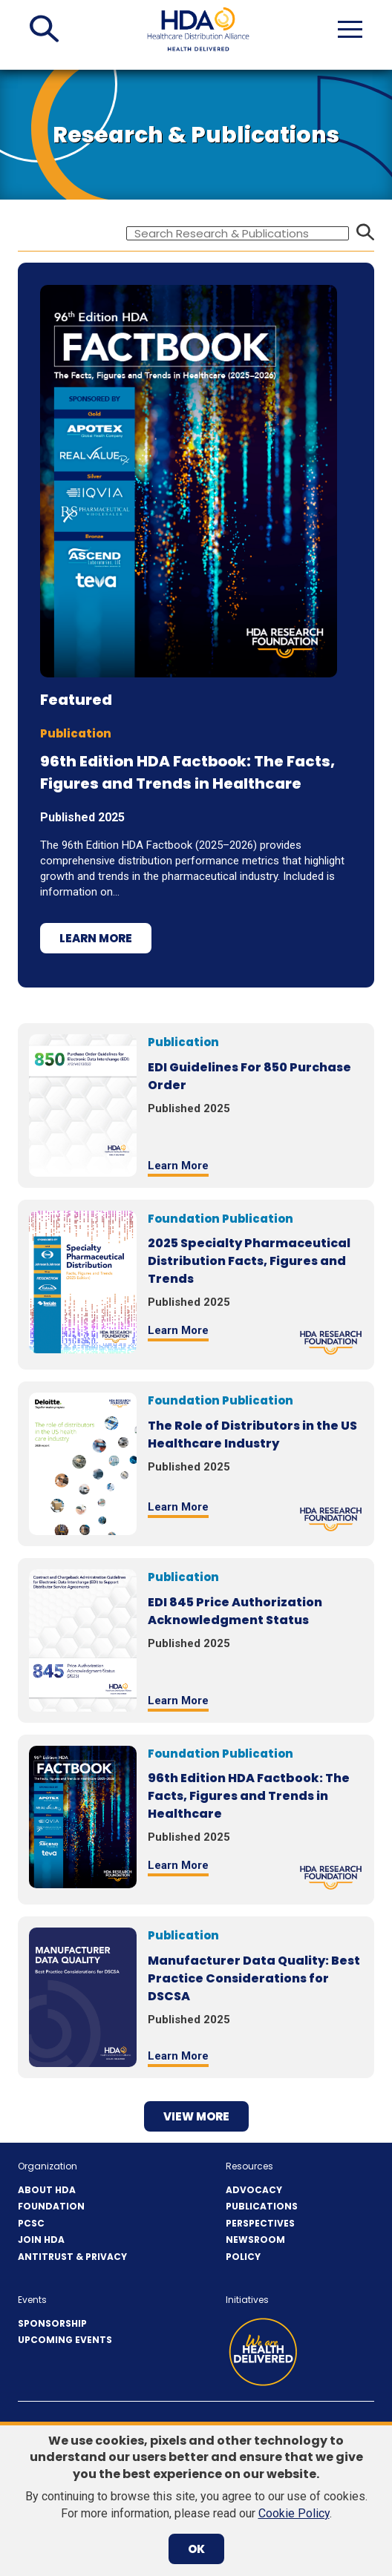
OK (196, 2549)
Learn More (95, 938)
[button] (44, 29)
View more (196, 2116)
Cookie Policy (294, 2513)
